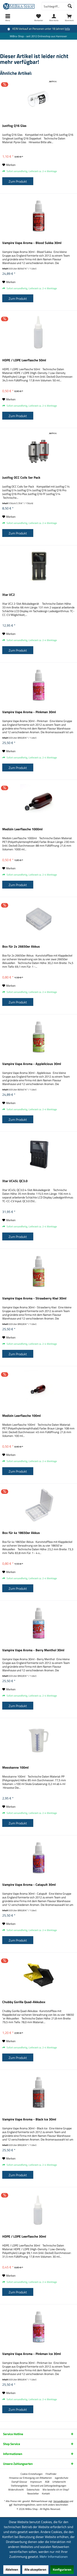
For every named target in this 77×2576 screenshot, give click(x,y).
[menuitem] (69, 17)
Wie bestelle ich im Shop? (56, 2489)
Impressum (36, 2481)
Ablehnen (12, 2569)
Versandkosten (61, 2501)
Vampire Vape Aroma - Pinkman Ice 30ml (31, 2354)
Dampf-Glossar (19, 2481)
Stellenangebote (19, 2485)
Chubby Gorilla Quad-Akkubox (23, 2002)
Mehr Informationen (54, 2556)
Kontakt (46, 2493)
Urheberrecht (59, 2481)
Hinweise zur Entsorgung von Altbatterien (30, 2478)
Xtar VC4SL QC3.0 (15, 1181)
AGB (47, 2481)
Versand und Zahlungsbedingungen (48, 2485)
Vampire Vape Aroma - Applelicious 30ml (31, 1064)
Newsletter (33, 2493)
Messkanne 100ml (15, 1767)
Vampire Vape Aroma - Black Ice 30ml (29, 2119)
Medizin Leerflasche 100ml (21, 1416)
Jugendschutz (61, 2478)
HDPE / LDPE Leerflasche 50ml (24, 360)
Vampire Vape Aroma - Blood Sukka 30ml (31, 243)
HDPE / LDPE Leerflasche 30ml (24, 2236)
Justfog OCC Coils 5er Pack (21, 477)
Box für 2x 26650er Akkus (21, 946)
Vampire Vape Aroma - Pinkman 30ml (29, 712)
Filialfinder (51, 2474)
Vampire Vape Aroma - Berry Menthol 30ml (33, 1650)
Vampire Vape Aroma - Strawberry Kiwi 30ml (34, 1298)
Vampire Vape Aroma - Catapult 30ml (29, 1884)
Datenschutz (33, 2489)
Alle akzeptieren (35, 2569)
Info (67, 28)
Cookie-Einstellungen (32, 2474)
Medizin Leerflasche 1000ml (22, 829)
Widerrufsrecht (16, 2489)
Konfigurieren (62, 2569)
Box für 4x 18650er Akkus (21, 1533)
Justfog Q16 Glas (14, 126)
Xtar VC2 (8, 595)
